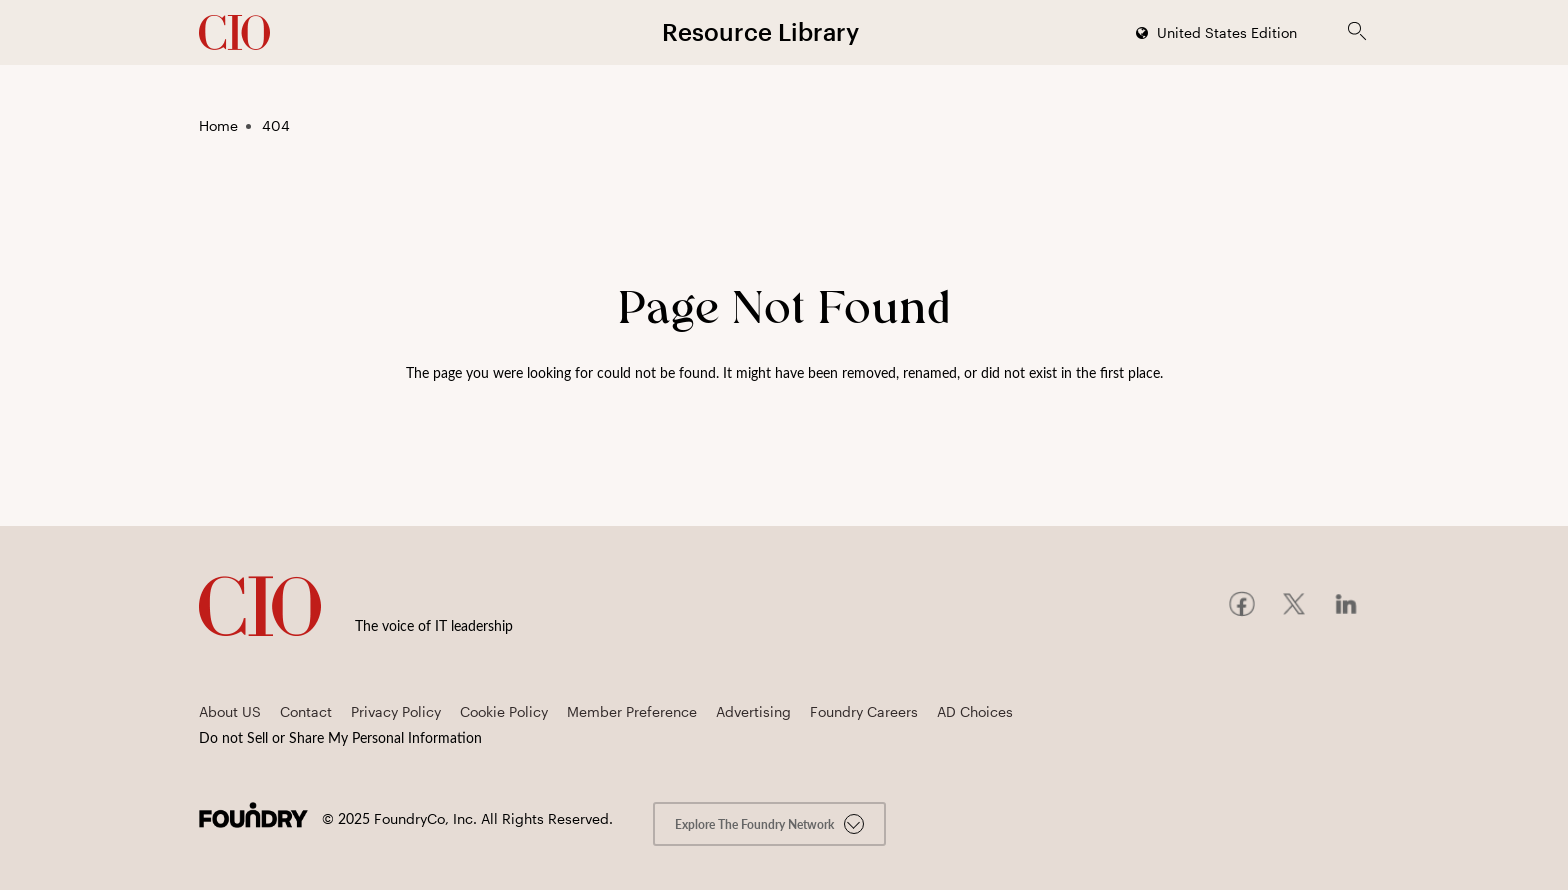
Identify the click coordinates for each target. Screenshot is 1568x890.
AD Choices (975, 711)
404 (276, 125)
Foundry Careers (864, 711)
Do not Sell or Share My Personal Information (340, 737)
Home (218, 125)
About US (230, 711)
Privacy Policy (396, 711)
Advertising (753, 711)
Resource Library (760, 31)
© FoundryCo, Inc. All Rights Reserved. (467, 818)
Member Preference (632, 711)
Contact (306, 711)
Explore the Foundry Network (769, 824)
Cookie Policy (504, 711)
